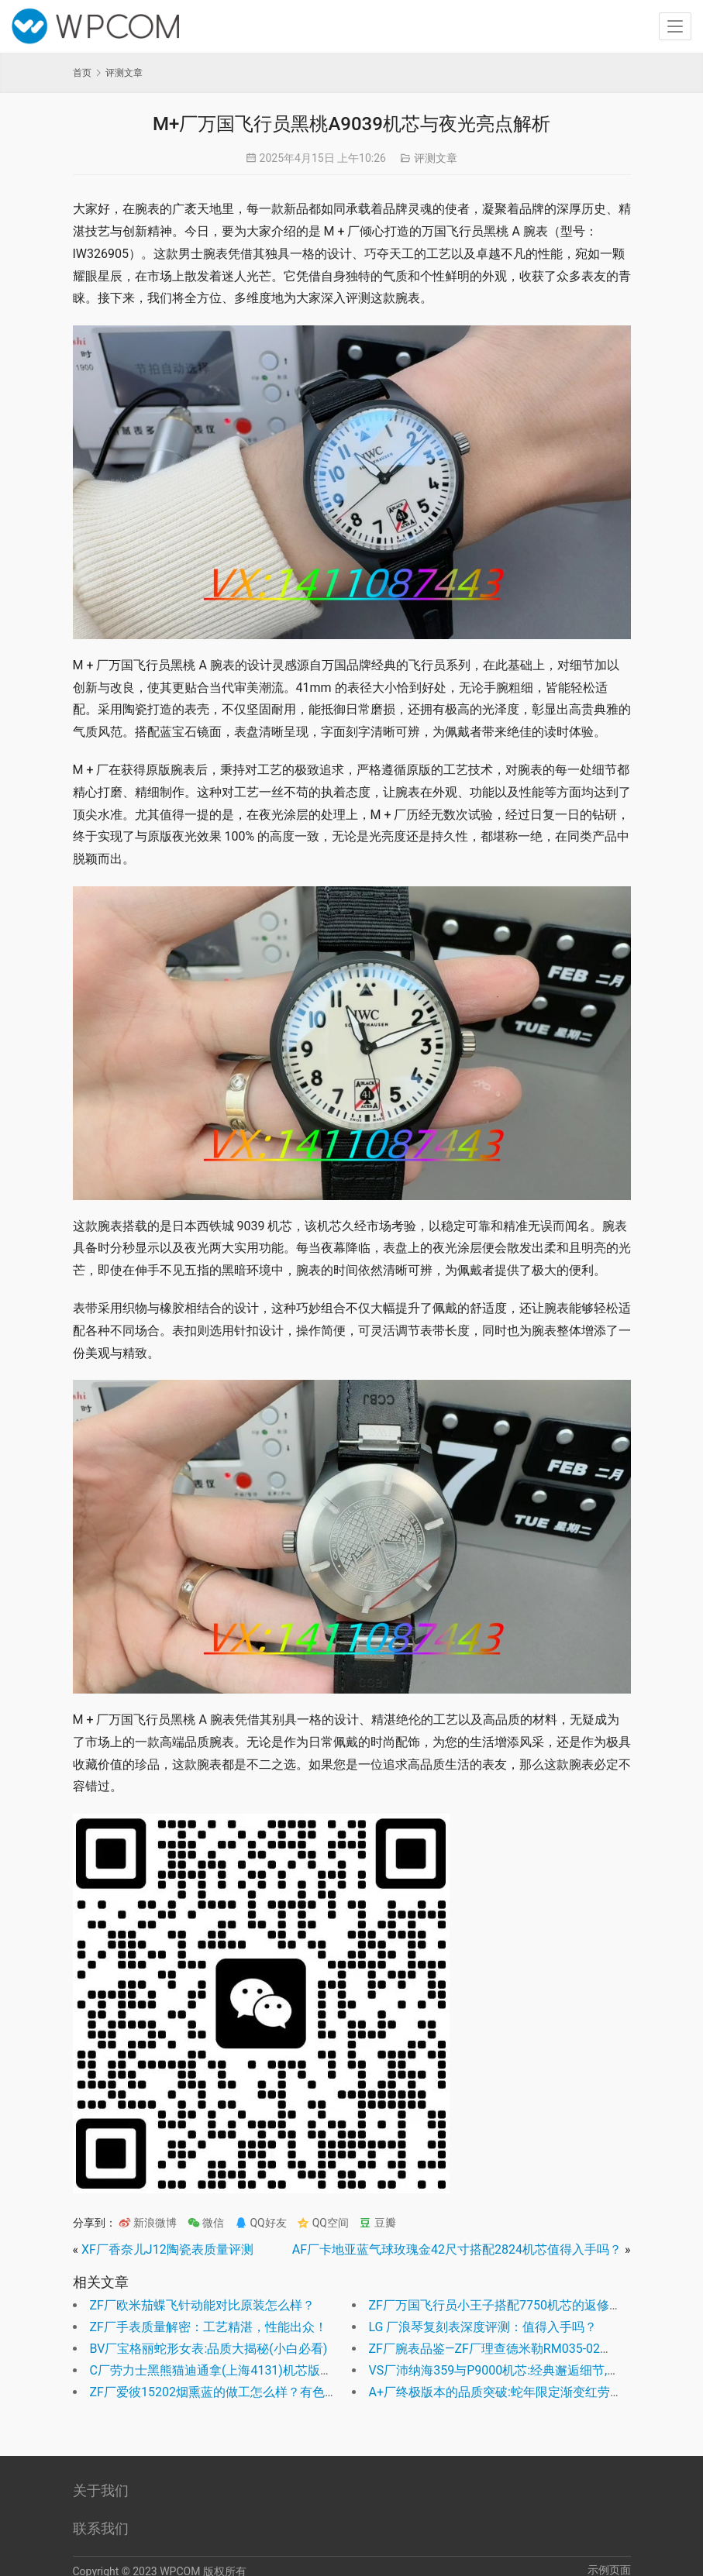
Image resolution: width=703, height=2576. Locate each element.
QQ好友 (261, 2223)
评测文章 (435, 158)
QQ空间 (323, 2223)
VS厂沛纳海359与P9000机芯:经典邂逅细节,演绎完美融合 (525, 2370)
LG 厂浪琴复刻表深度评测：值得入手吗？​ (483, 2327)
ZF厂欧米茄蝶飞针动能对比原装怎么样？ (202, 2305)
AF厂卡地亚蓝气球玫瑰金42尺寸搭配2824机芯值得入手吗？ (457, 2249)
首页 (82, 72)
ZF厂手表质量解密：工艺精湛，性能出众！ (208, 2327)
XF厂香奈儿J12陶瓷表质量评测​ (167, 2249)
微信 (206, 2223)
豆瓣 (377, 2223)
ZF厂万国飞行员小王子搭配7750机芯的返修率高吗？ (514, 2305)
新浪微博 (148, 2223)
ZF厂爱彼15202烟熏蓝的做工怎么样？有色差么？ (226, 2392)
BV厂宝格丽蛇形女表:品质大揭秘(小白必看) (209, 2348)
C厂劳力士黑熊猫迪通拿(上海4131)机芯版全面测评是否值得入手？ (273, 2370)
